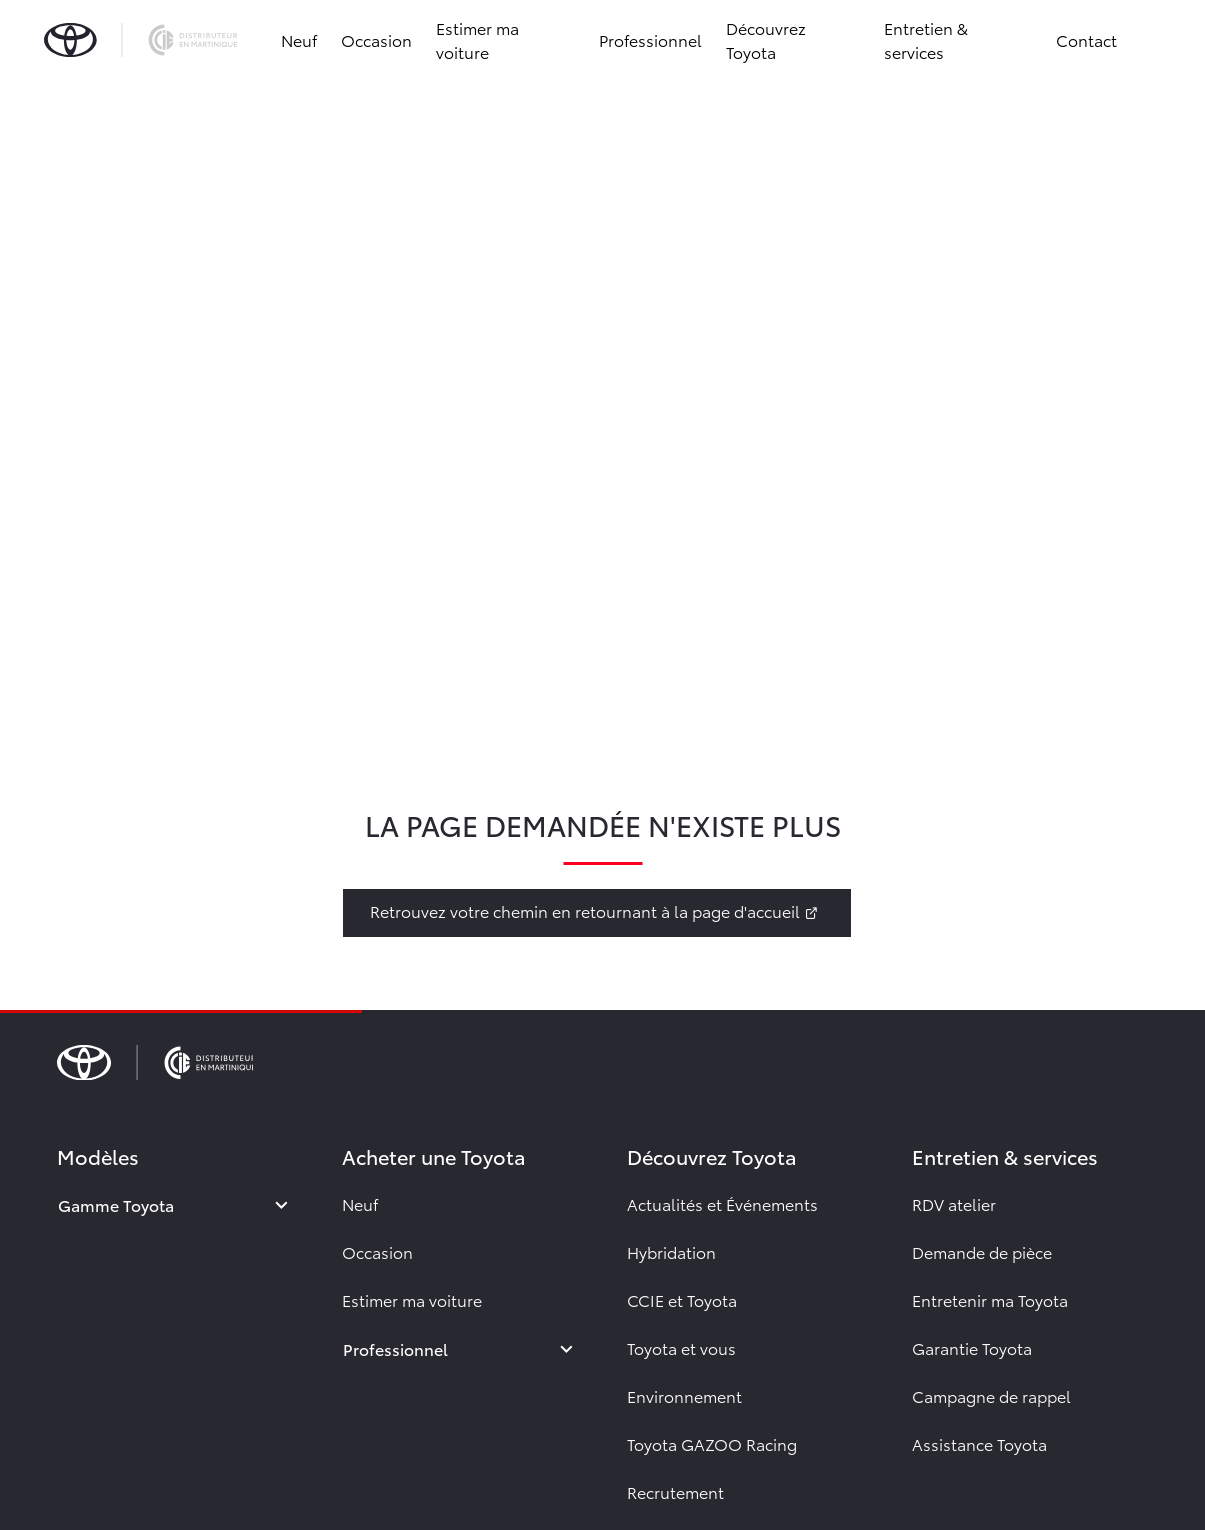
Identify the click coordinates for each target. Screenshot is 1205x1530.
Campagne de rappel (991, 1395)
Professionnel (650, 39)
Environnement (684, 1395)
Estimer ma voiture (477, 39)
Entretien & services (926, 39)
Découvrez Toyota (766, 39)
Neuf (299, 39)
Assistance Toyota (979, 1443)
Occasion (376, 39)
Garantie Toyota (972, 1347)
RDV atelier (954, 1203)
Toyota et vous (681, 1347)
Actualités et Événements (722, 1203)
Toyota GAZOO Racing (712, 1443)
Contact (1086, 39)
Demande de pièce (982, 1251)
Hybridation (671, 1251)
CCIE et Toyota (682, 1299)
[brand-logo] (140, 40)
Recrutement (675, 1491)
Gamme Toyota (116, 1204)
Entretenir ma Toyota (990, 1299)
